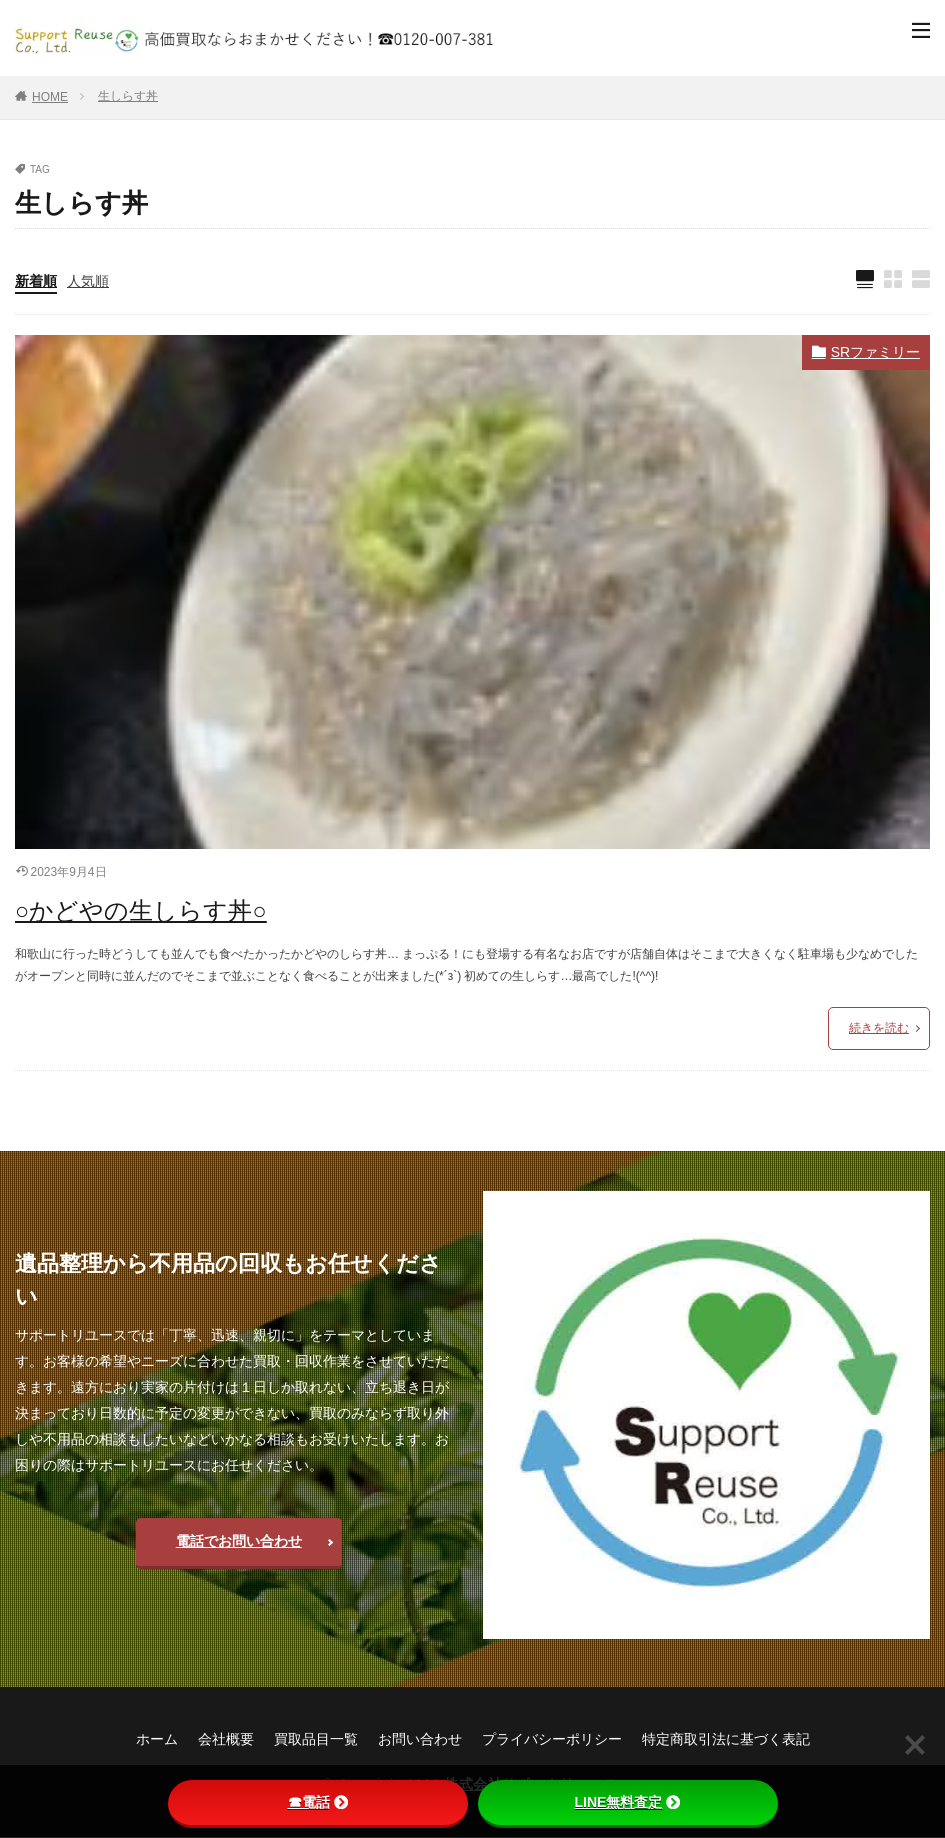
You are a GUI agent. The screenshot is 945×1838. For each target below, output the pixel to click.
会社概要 (226, 1740)
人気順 (88, 281)
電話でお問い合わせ (239, 1542)
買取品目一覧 (316, 1740)
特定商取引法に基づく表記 (726, 1740)
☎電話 (318, 1802)
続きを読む (879, 1028)
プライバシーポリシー (552, 1740)
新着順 (36, 281)
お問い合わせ (420, 1740)
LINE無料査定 (628, 1802)
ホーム (157, 1740)
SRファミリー (875, 352)
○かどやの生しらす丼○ (141, 911)
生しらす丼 (128, 96)
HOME (50, 97)
